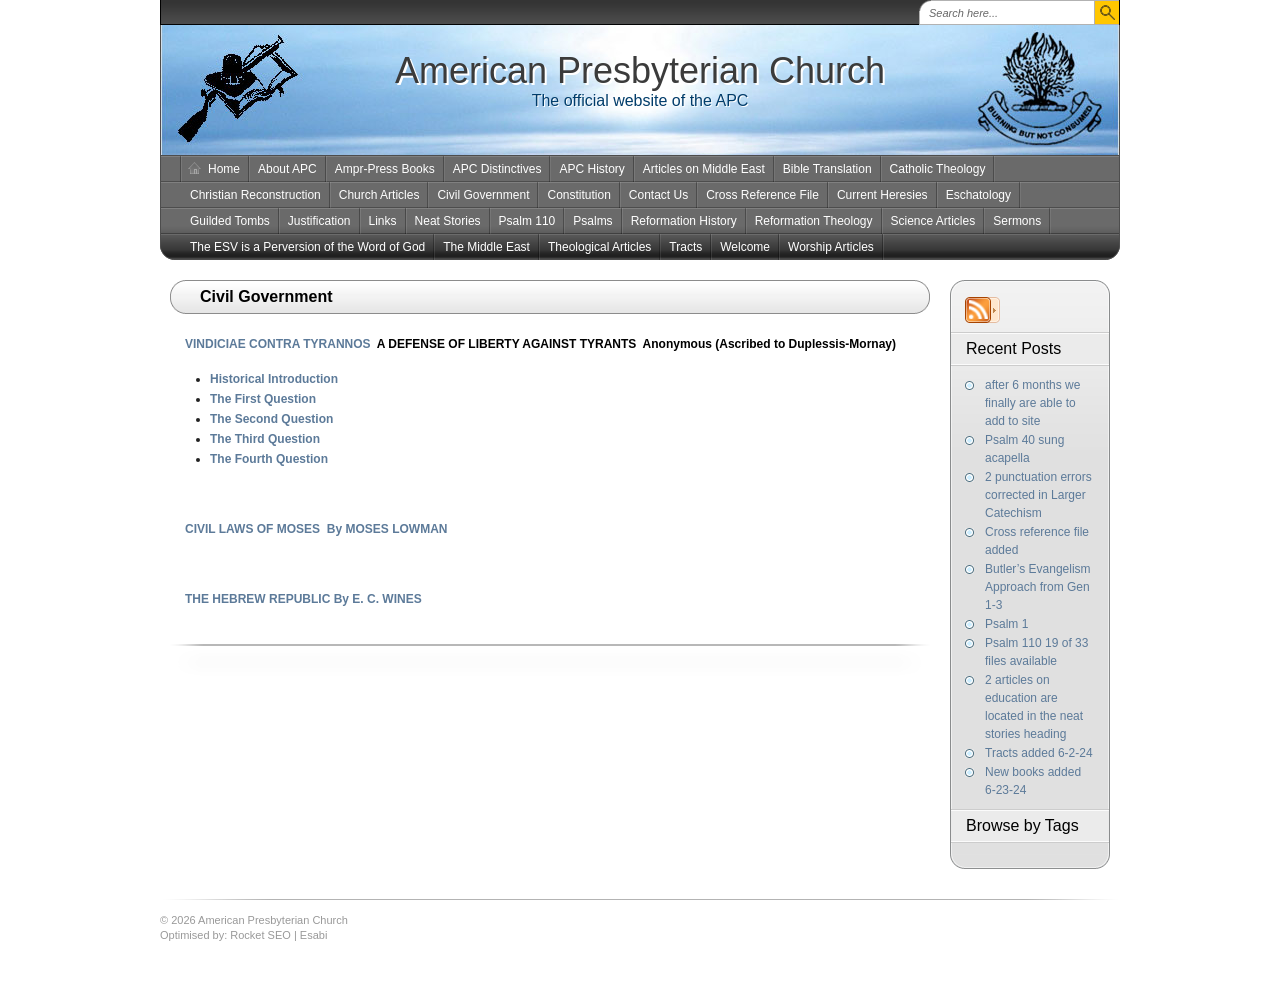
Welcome (745, 247)
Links (383, 221)
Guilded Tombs (230, 221)
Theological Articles (599, 247)
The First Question (263, 399)
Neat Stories (448, 221)
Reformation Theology (814, 221)
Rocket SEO (260, 935)
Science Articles (933, 221)
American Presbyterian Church (640, 70)
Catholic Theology (938, 169)
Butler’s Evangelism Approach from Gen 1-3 (1038, 587)
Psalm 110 (527, 221)
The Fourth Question (269, 459)
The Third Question (265, 439)
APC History (591, 169)
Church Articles (379, 195)
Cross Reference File (762, 195)
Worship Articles (831, 247)
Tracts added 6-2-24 (1039, 753)
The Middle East (486, 247)
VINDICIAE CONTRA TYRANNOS (278, 344)
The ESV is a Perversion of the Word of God (307, 247)
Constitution (578, 195)
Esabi (314, 935)
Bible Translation (827, 169)
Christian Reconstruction (255, 195)
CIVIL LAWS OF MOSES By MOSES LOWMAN (316, 529)
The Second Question (271, 419)
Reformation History (684, 221)
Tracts (685, 247)
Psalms (592, 221)
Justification (319, 221)
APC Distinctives (497, 169)
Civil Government (483, 195)
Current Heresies (882, 195)
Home (224, 169)
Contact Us (658, 195)
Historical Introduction (274, 379)
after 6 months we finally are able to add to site (1032, 403)
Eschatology (978, 195)
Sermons (1017, 221)
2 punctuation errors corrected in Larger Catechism (1038, 495)
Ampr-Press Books (385, 169)
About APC (287, 169)
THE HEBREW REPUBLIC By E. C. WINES (303, 599)
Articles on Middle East (704, 169)
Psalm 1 (1006, 624)
